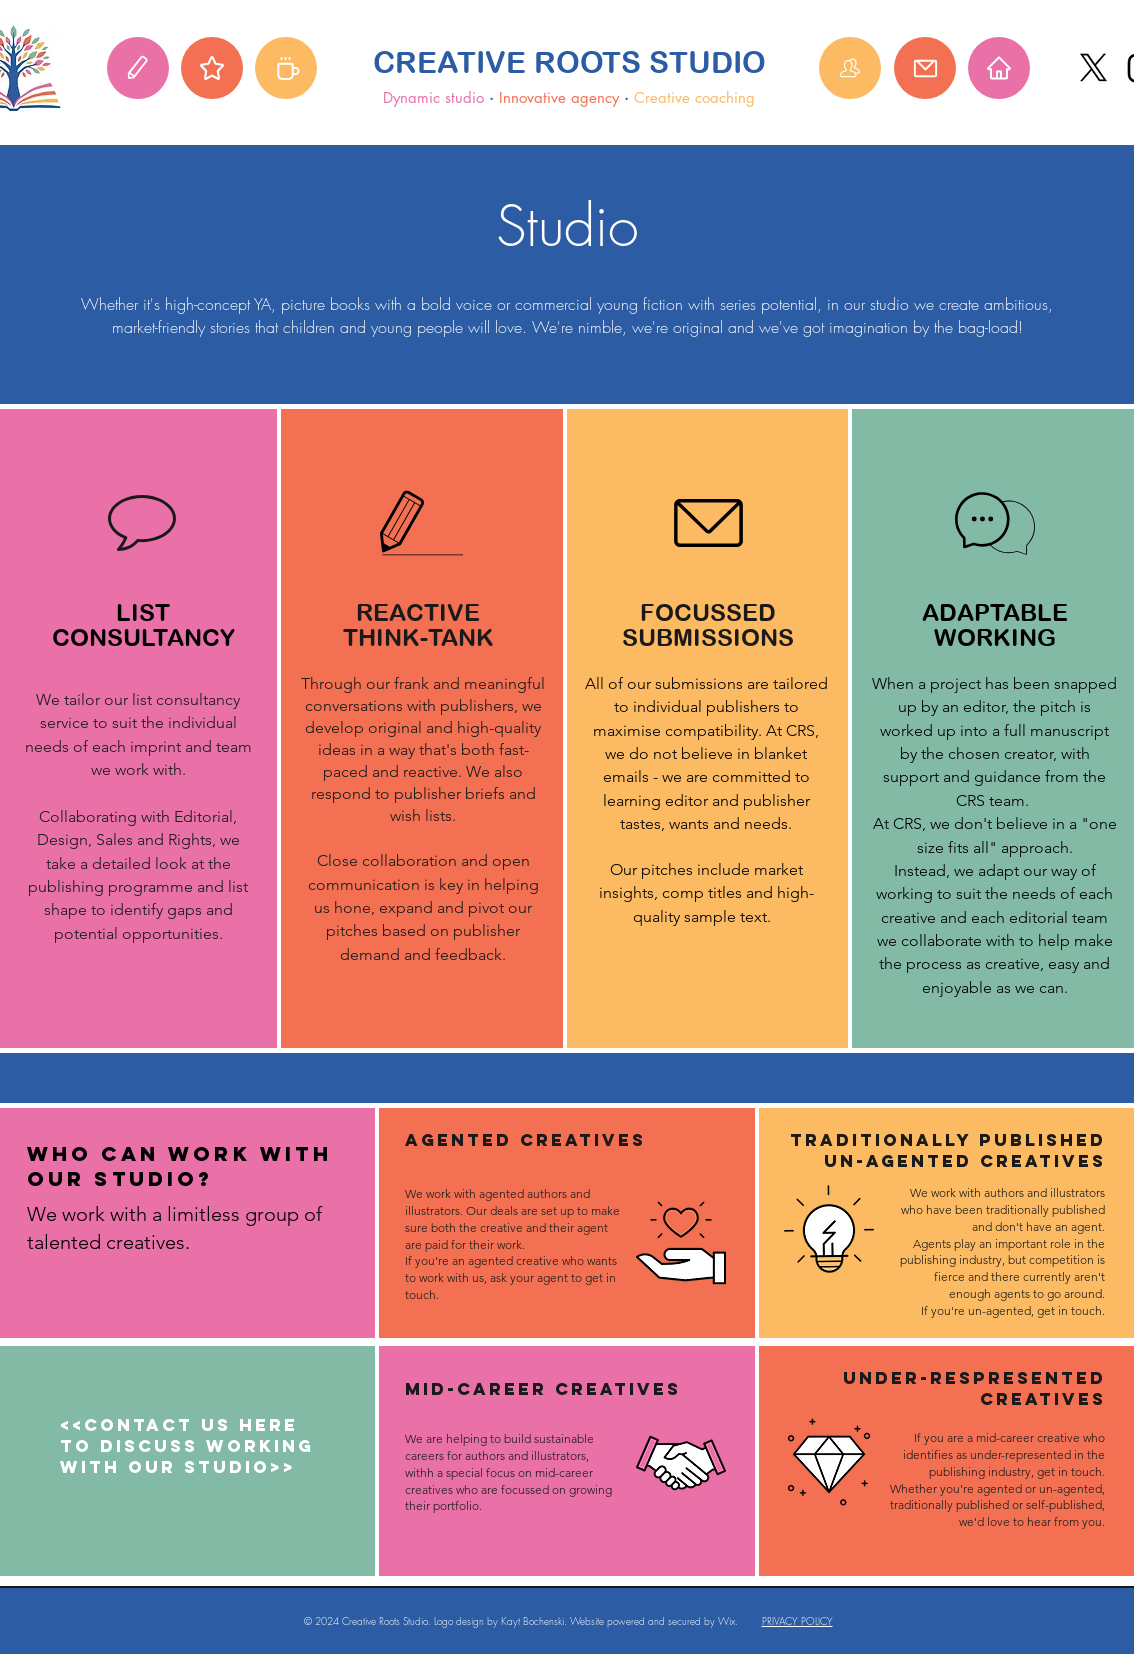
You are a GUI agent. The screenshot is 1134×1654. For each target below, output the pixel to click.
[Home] (999, 68)
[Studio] (138, 68)
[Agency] (212, 68)
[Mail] (925, 68)
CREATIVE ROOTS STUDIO (569, 62)
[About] (850, 68)
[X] (1093, 67)
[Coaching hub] (286, 68)
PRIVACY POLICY (797, 1621)
